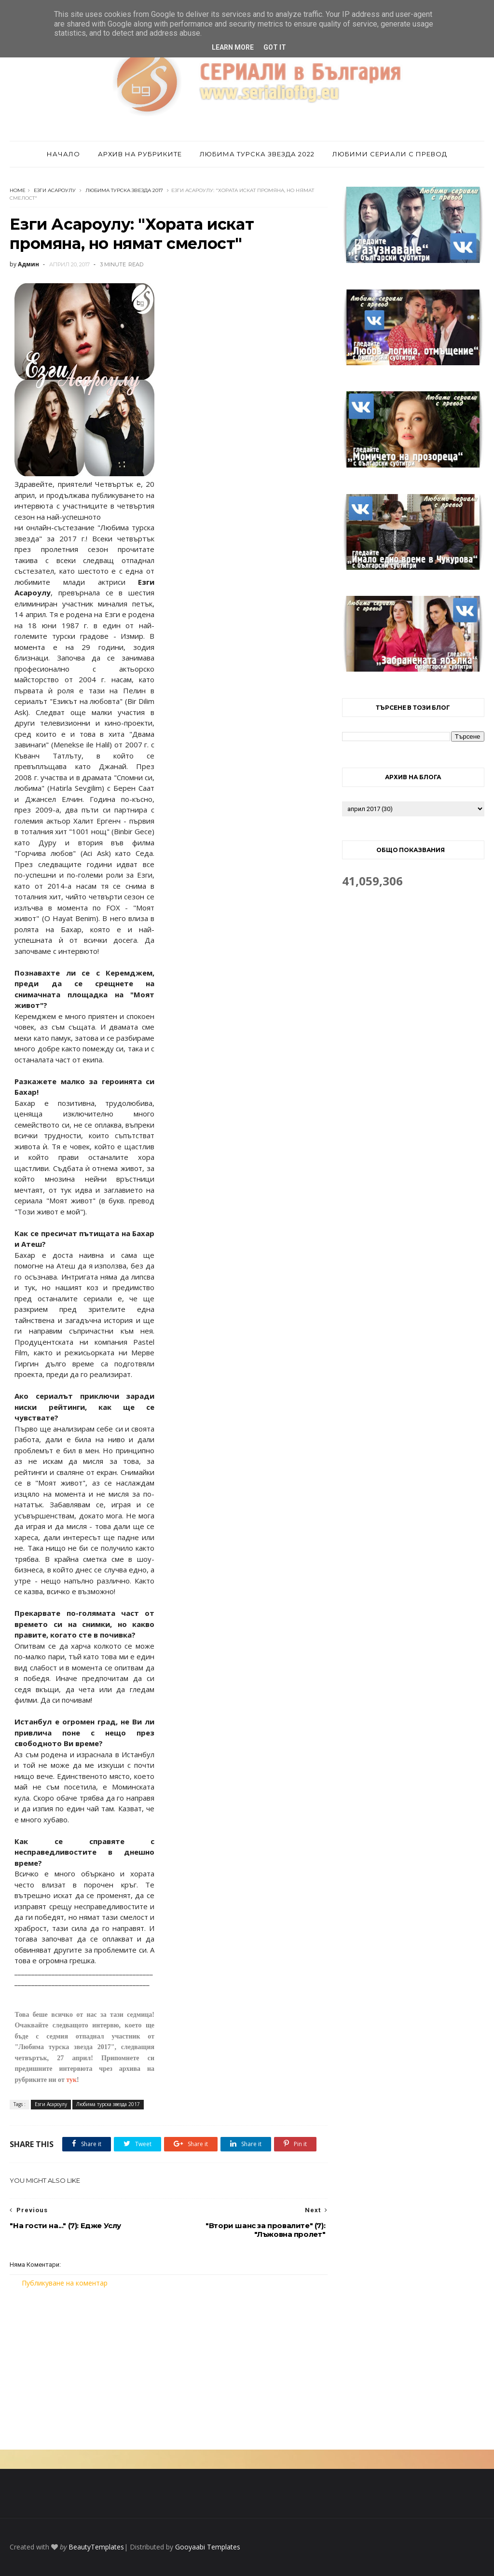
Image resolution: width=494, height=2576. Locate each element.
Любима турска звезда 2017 (124, 190)
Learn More (233, 47)
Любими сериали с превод (389, 154)
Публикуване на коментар (65, 2282)
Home (18, 190)
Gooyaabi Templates (207, 2546)
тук (71, 2079)
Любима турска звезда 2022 (257, 154)
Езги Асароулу (55, 190)
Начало (63, 154)
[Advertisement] (169, 2368)
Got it (274, 47)
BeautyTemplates (96, 2546)
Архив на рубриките (140, 154)
